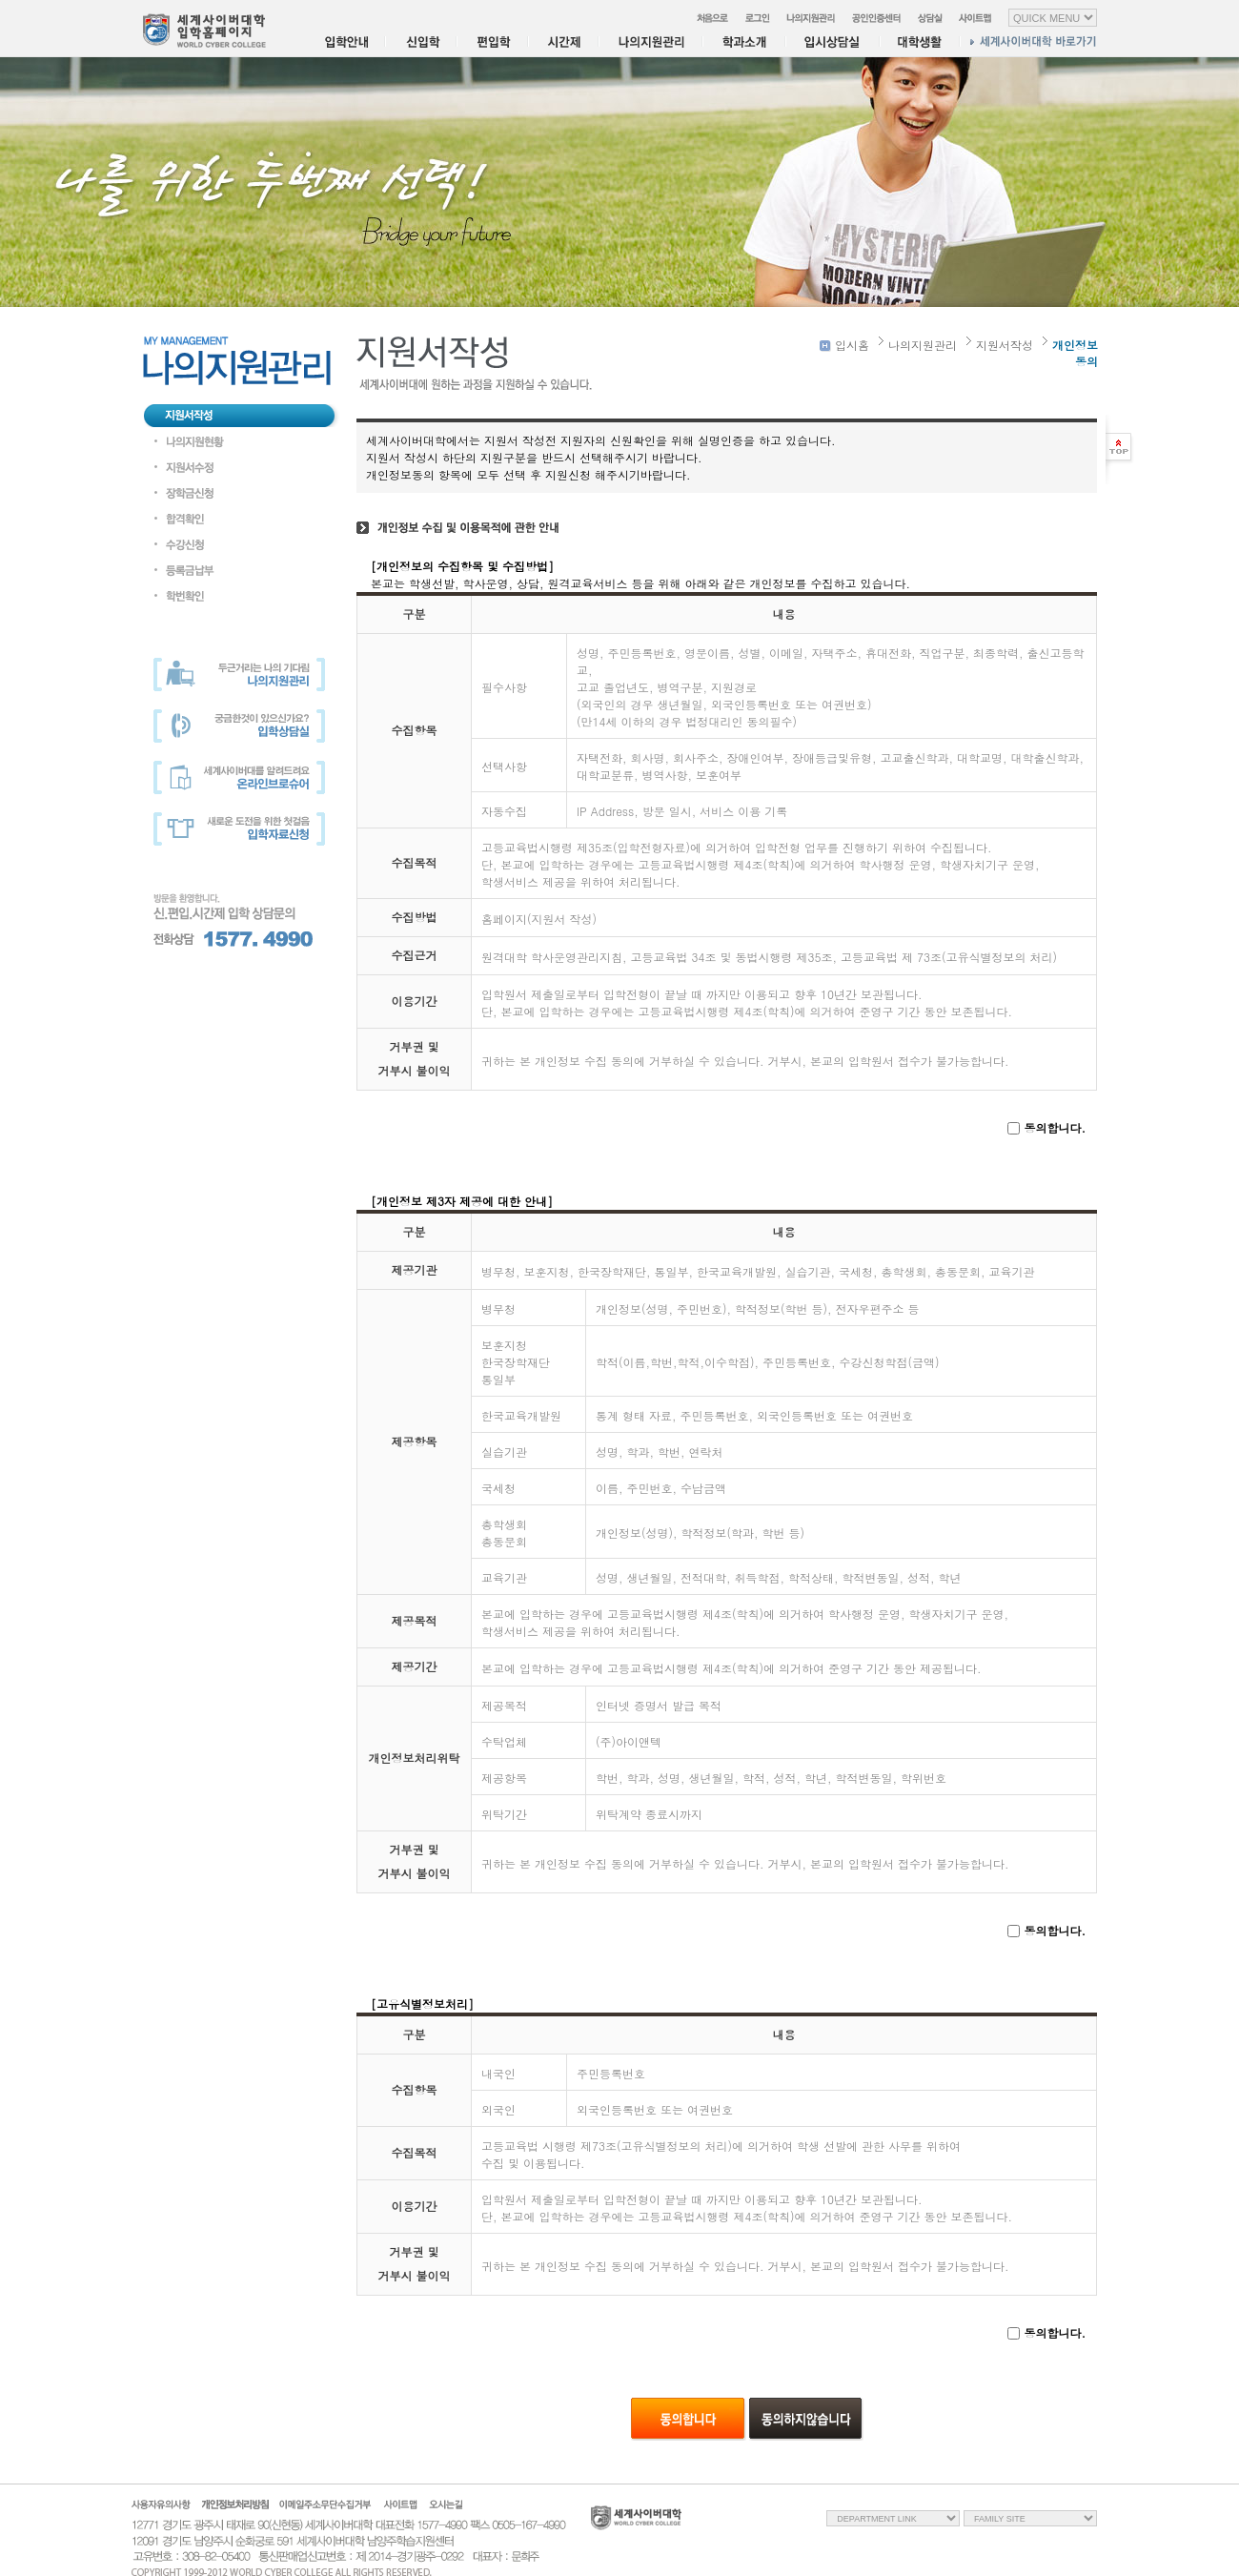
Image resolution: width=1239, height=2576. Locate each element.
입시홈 (844, 345)
